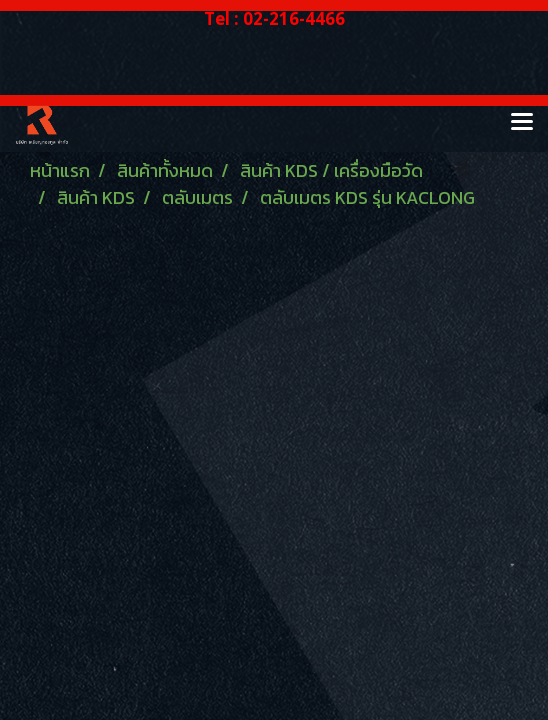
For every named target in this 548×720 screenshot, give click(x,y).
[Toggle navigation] (522, 123)
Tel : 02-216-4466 (274, 18)
